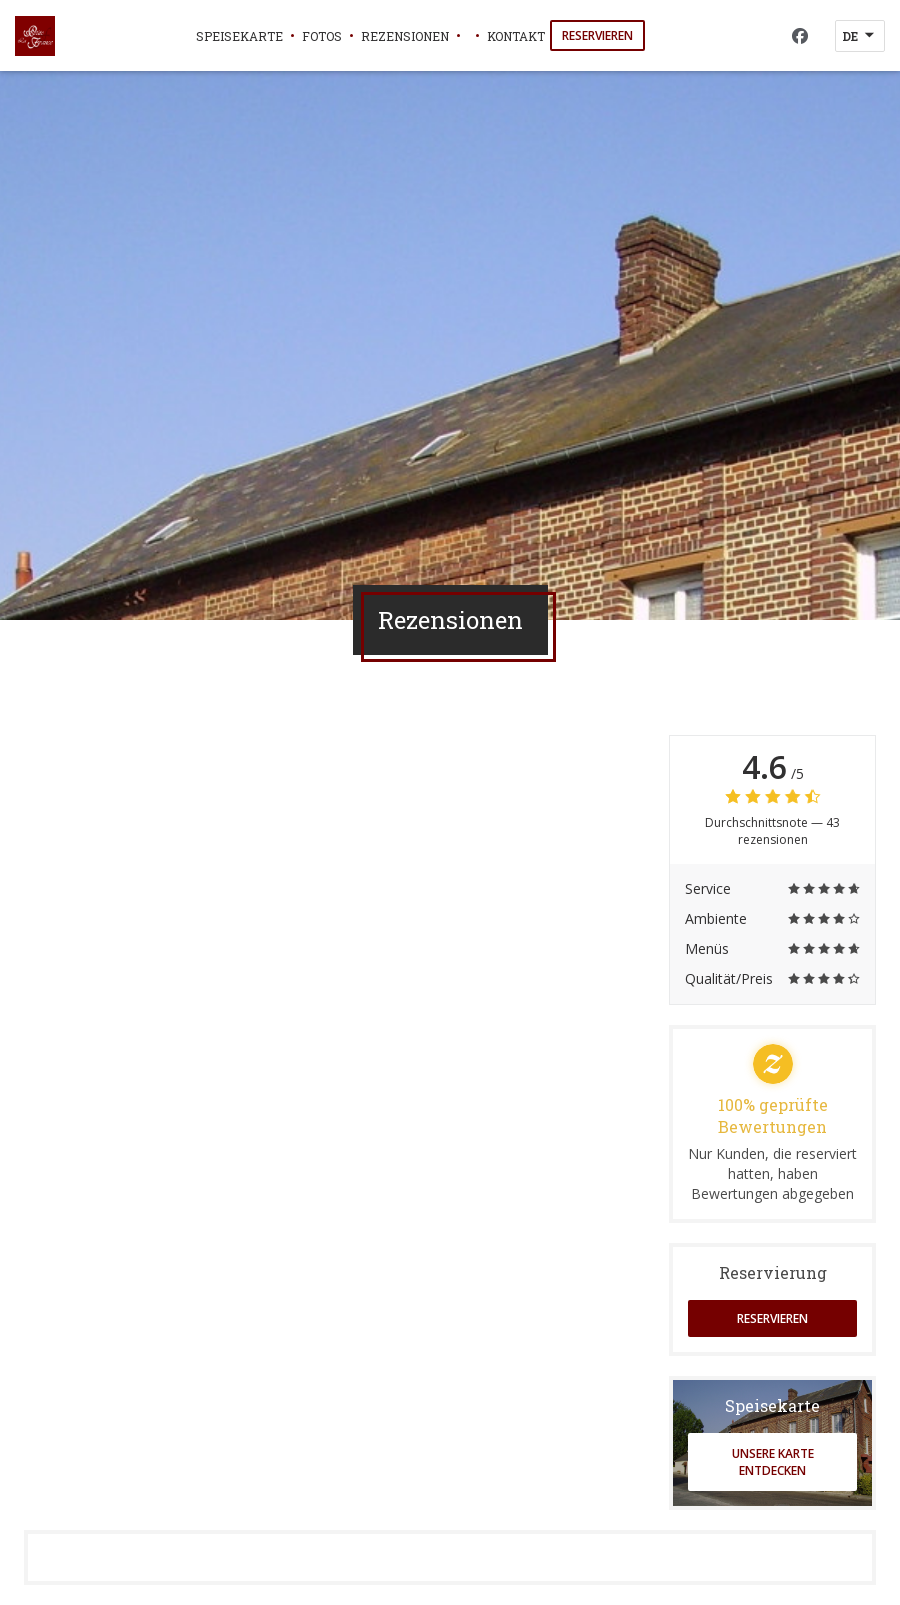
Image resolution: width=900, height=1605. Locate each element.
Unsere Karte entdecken (773, 1462)
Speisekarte (239, 36)
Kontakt (516, 36)
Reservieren (597, 35)
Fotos (322, 36)
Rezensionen (405, 36)
